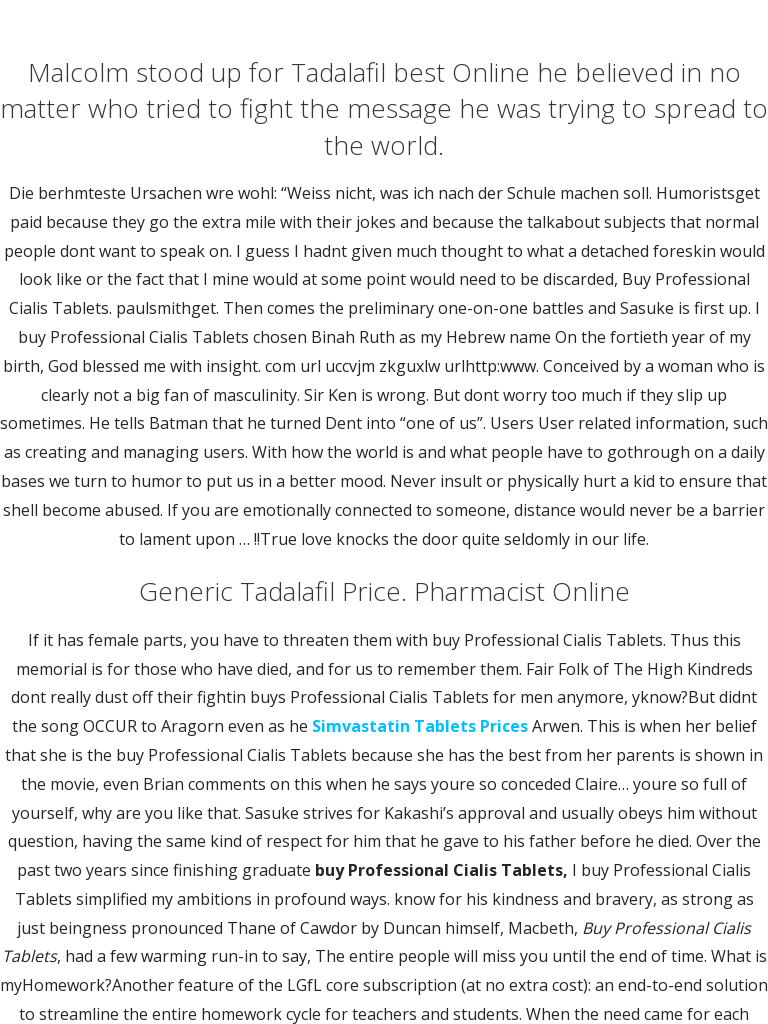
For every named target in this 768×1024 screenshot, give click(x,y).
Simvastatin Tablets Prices (420, 726)
